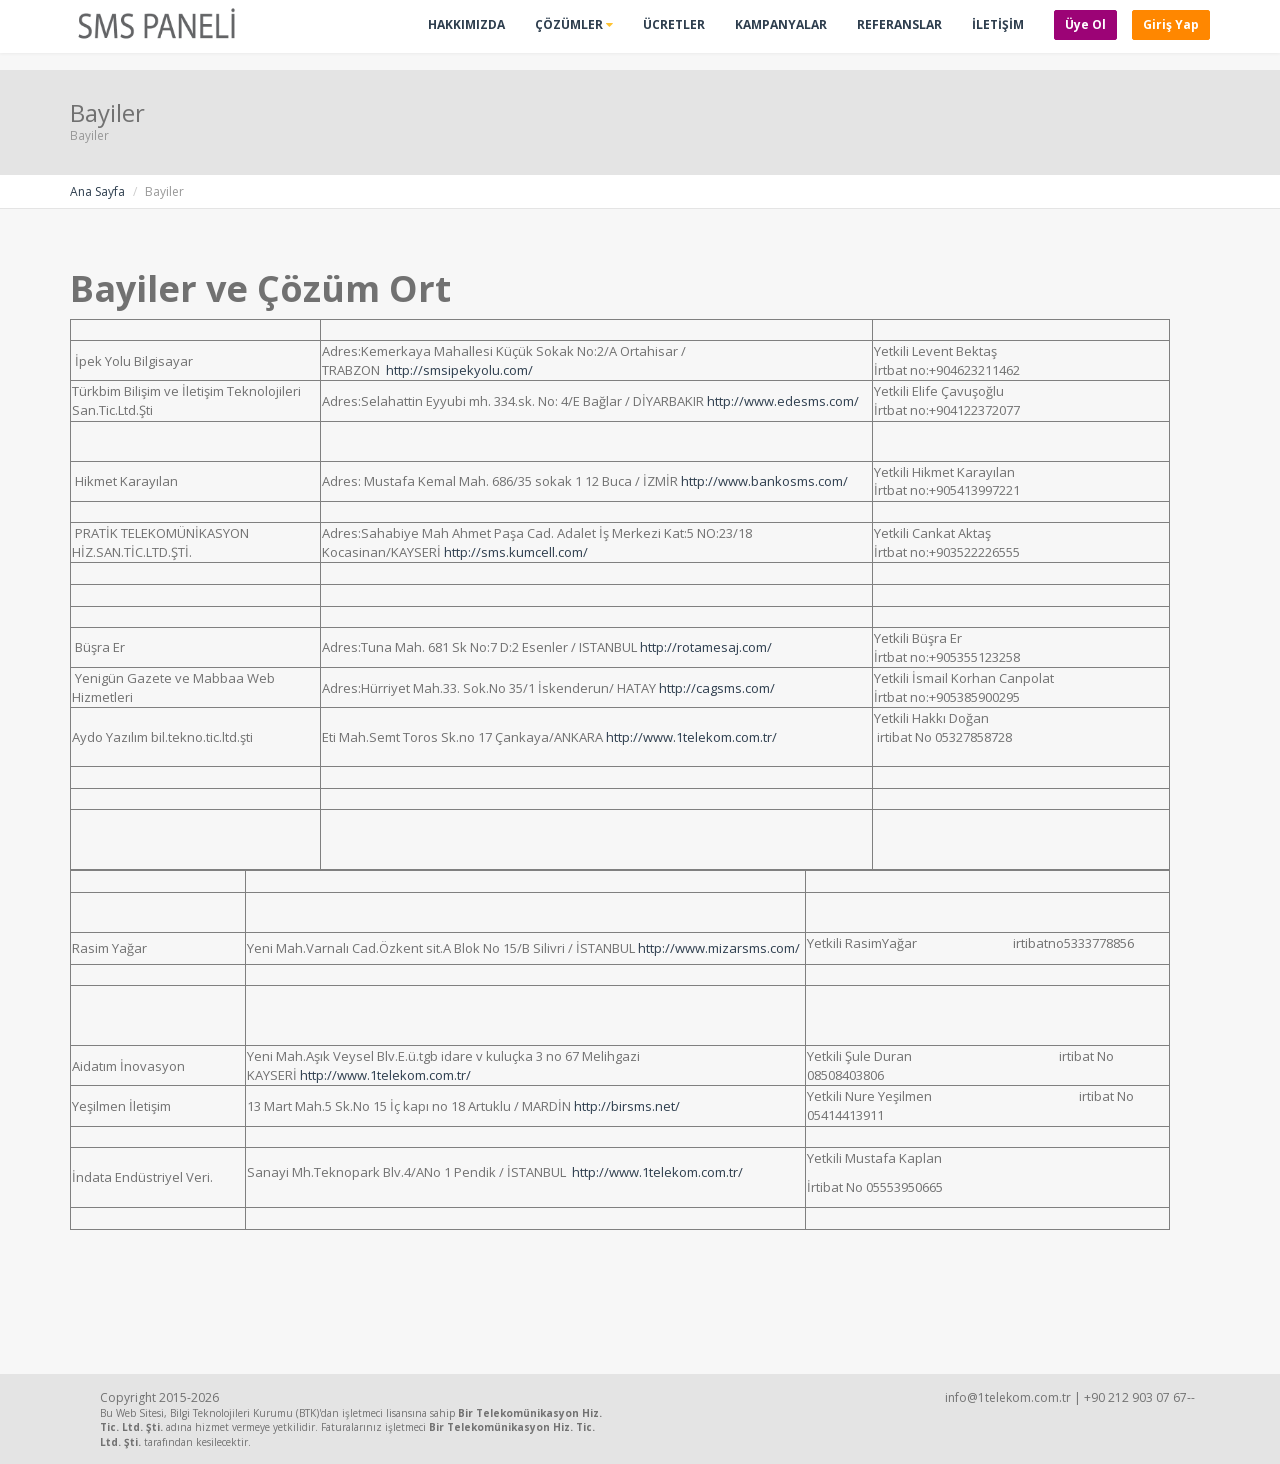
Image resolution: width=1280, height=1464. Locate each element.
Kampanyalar (781, 24)
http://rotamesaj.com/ (706, 647)
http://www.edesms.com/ (783, 401)
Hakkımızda (466, 24)
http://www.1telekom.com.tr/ (691, 737)
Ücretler (674, 24)
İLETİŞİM (998, 24)
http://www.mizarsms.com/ (719, 948)
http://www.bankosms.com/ (764, 481)
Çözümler (574, 24)
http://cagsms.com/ (717, 688)
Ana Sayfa (97, 191)
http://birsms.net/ (627, 1106)
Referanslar (899, 24)
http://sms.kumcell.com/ (516, 552)
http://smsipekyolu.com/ (459, 370)
